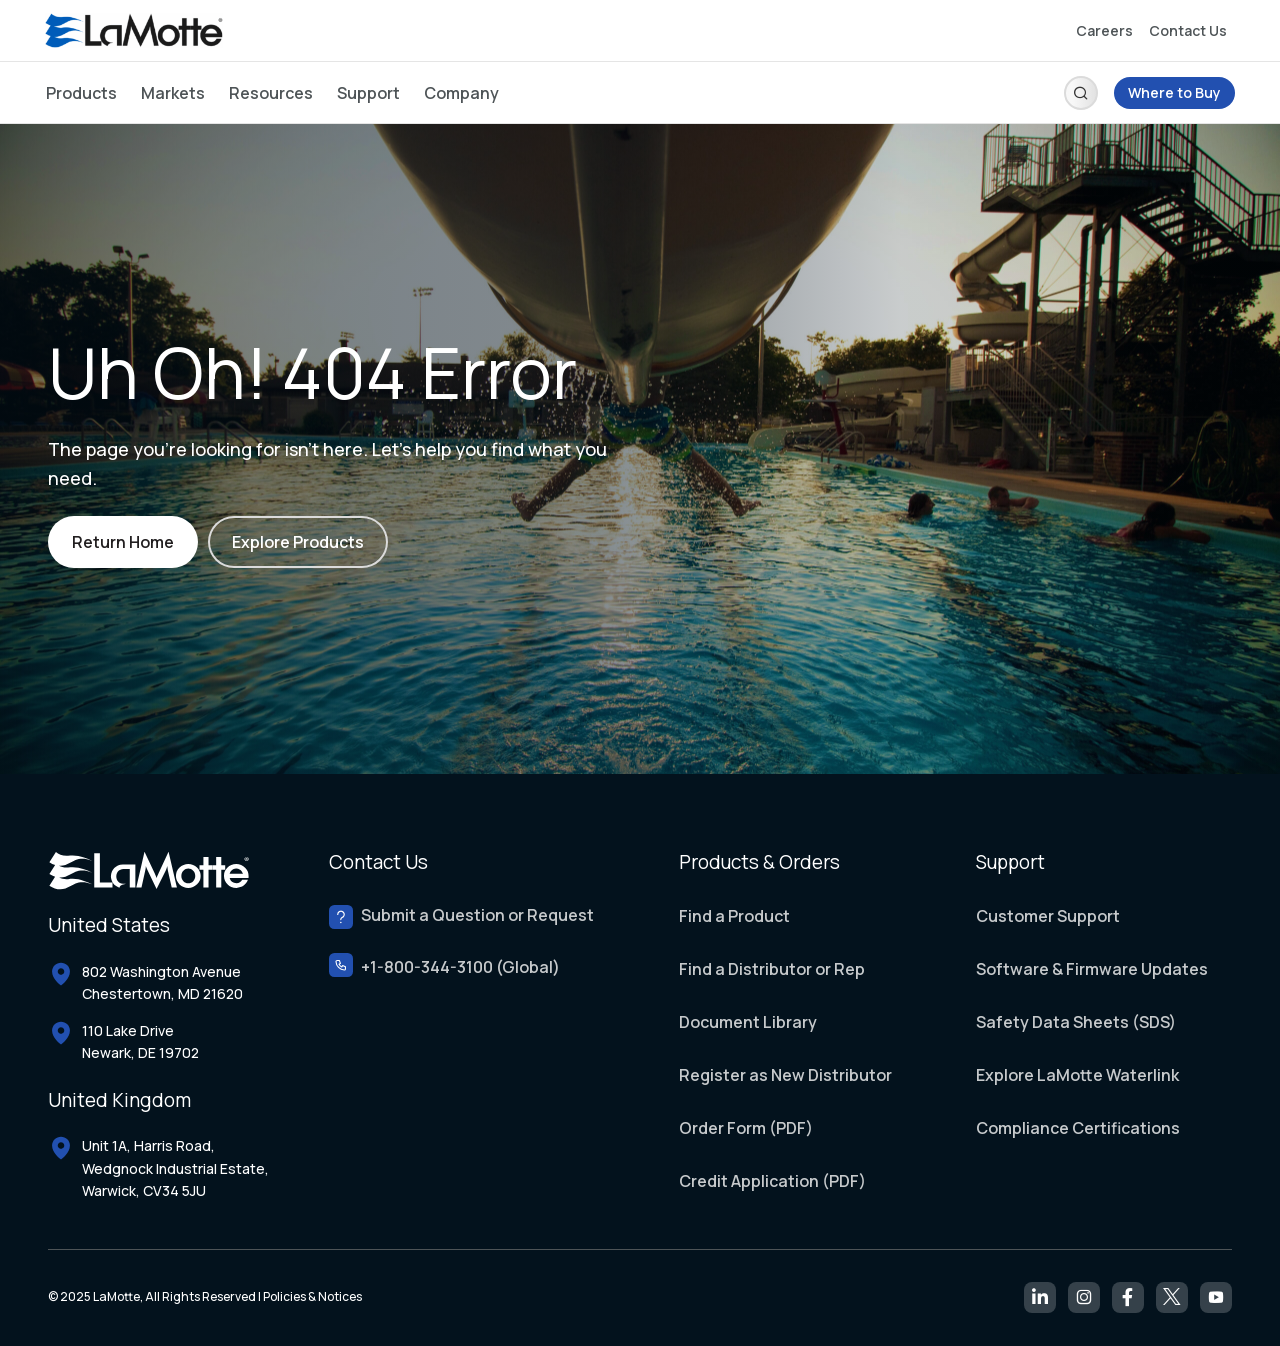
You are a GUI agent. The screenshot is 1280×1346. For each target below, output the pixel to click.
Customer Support (1048, 916)
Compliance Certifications (1078, 1128)
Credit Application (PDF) (772, 1181)
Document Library (748, 1022)
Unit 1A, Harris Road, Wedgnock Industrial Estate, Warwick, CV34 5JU (175, 1168)
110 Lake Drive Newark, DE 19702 (140, 1041)
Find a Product (734, 916)
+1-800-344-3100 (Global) (460, 967)
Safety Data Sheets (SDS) (1076, 1022)
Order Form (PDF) (746, 1128)
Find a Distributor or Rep (772, 969)
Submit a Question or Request (477, 915)
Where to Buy (1174, 92)
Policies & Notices (312, 1296)
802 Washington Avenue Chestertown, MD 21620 (162, 982)
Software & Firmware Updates (1092, 969)
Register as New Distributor (785, 1075)
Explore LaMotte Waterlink (1077, 1075)
